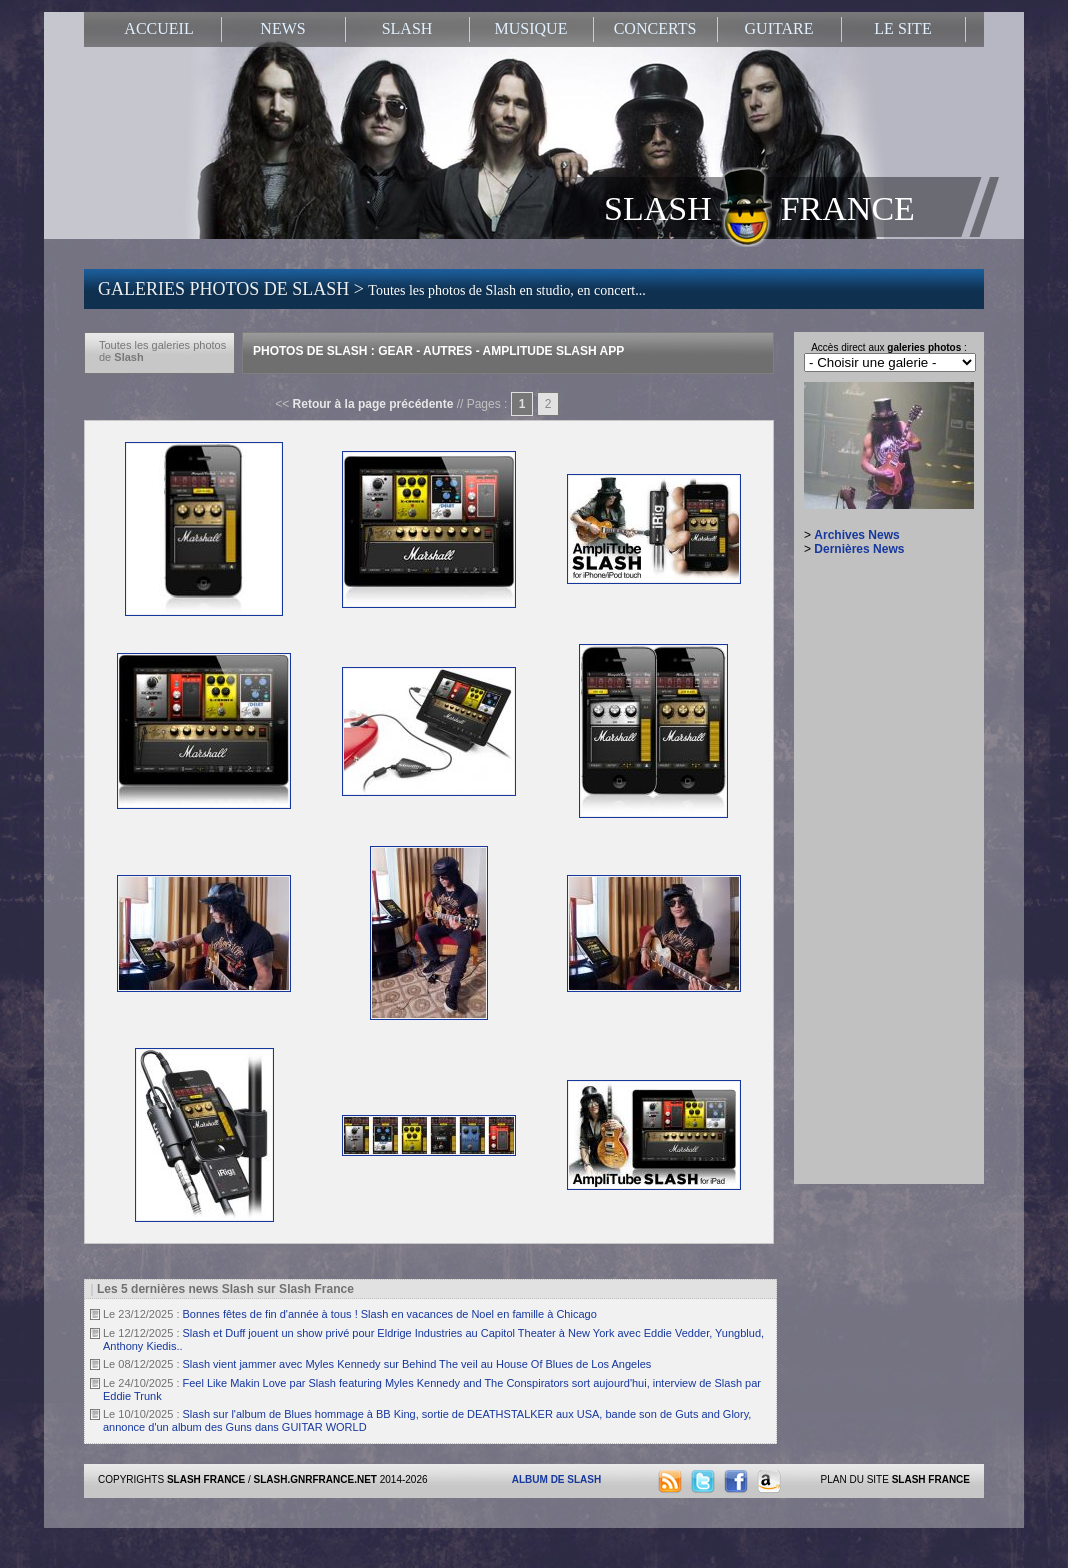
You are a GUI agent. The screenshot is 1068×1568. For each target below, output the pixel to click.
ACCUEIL (158, 28)
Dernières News (859, 549)
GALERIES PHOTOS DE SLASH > (372, 289)
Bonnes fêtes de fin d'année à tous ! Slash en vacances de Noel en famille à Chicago (390, 1314)
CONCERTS (655, 28)
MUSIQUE (531, 28)
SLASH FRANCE (759, 207)
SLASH (407, 28)
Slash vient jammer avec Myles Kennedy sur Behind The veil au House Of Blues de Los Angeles (417, 1364)
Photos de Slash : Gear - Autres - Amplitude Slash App (438, 351)
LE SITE (902, 28)
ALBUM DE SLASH (556, 1479)
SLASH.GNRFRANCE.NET (315, 1479)
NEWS (282, 28)
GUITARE (779, 28)
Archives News (856, 535)
